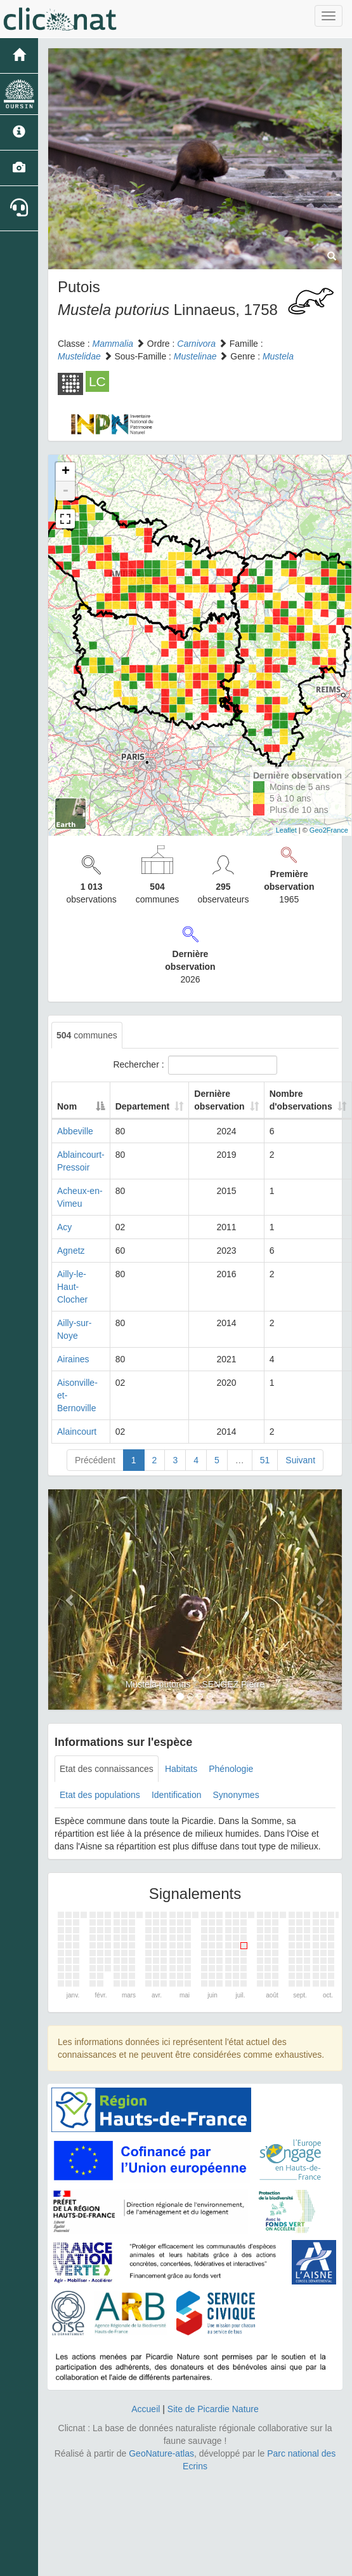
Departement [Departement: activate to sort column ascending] (142, 1106)
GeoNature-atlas (161, 2453)
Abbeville (75, 1131)
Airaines (73, 1359)
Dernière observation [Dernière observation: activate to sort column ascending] (219, 1100)
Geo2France (329, 830)
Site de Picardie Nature (213, 2409)
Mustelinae (195, 356)
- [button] (65, 490)
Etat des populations (100, 1795)
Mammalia (112, 344)
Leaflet (286, 830)
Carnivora (196, 344)
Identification (177, 1795)
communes (86, 1035)
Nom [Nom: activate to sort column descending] (67, 1106)
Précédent (95, 1460)
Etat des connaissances (106, 1769)
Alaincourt (76, 1431)
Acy (64, 1227)
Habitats (181, 1769)
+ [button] (66, 471)
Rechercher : (195, 1065)
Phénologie (231, 1769)
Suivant (300, 1460)
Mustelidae (79, 356)
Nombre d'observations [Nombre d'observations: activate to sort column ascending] (301, 1100)
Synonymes (235, 1795)
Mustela (278, 356)
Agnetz (71, 1250)
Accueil (145, 2409)
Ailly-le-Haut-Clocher (72, 1287)
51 (265, 1460)
